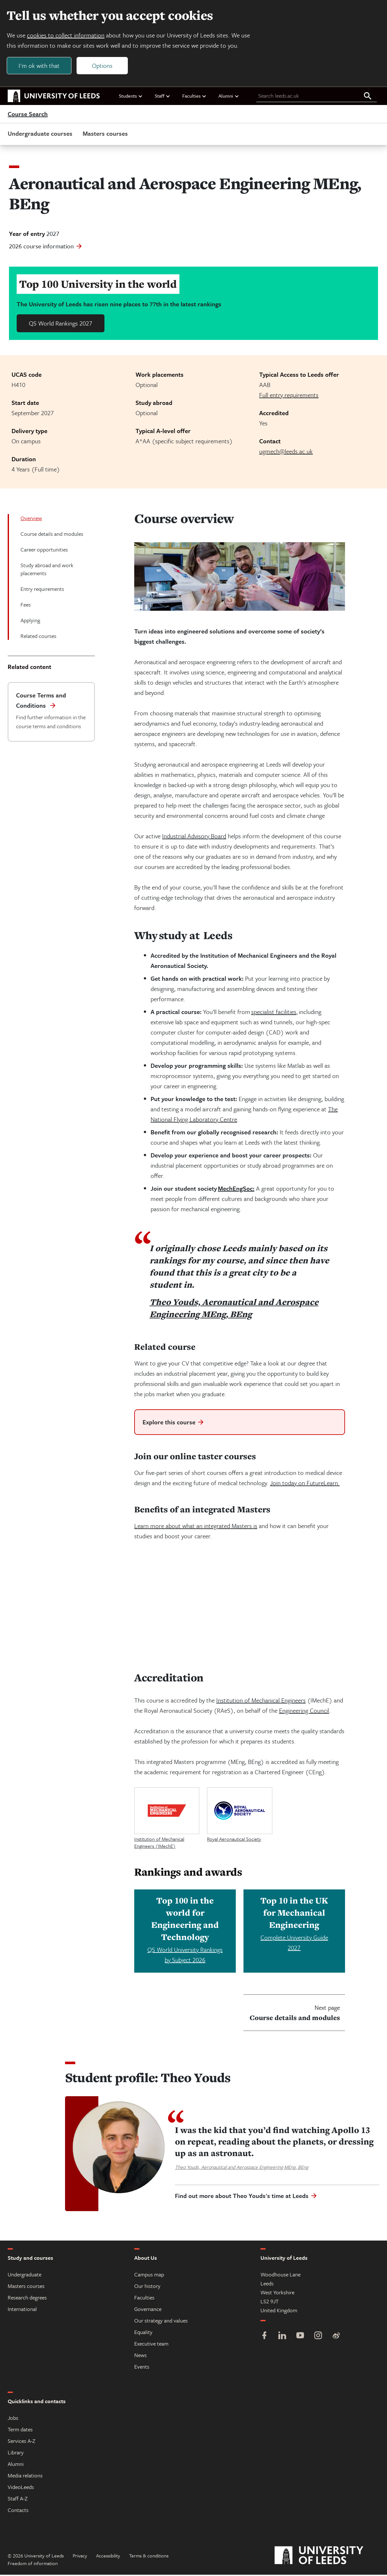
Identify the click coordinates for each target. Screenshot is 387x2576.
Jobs (13, 2419)
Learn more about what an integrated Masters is (195, 1527)
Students (131, 97)
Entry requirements (42, 590)
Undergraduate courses (40, 134)
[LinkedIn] (282, 2337)
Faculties (194, 97)
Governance (147, 2310)
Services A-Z (21, 2442)
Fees (26, 606)
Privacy (80, 2556)
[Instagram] (318, 2337)
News (140, 2356)
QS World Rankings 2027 (60, 324)
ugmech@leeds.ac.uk (286, 452)
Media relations (25, 2477)
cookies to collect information (66, 35)
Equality (143, 2333)
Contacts (18, 2511)
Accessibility (108, 2556)
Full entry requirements (288, 396)
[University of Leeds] (327, 2557)
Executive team (151, 2345)
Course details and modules (52, 535)
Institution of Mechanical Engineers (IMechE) (159, 1844)
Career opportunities (44, 551)
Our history (147, 2287)
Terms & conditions (149, 2556)
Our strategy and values (161, 2322)
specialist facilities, (274, 1013)
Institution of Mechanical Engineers (261, 1701)
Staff (162, 97)
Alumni (228, 97)
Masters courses (105, 134)
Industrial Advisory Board (194, 837)
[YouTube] (300, 2337)
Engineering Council (304, 1711)
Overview (31, 519)
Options (103, 66)
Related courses (38, 637)
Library (16, 2454)
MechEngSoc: (236, 1189)
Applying (30, 621)
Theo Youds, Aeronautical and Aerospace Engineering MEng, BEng (234, 1309)
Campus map (149, 2276)
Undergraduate (24, 2276)
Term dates (20, 2431)
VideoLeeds (21, 2488)
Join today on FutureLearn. (305, 1484)
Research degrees (27, 2299)
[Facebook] (264, 2337)
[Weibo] (336, 2337)
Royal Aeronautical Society (234, 1840)
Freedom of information (33, 2564)
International (22, 2310)
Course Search (28, 115)
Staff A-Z (18, 2500)
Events (141, 2368)
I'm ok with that (40, 66)
